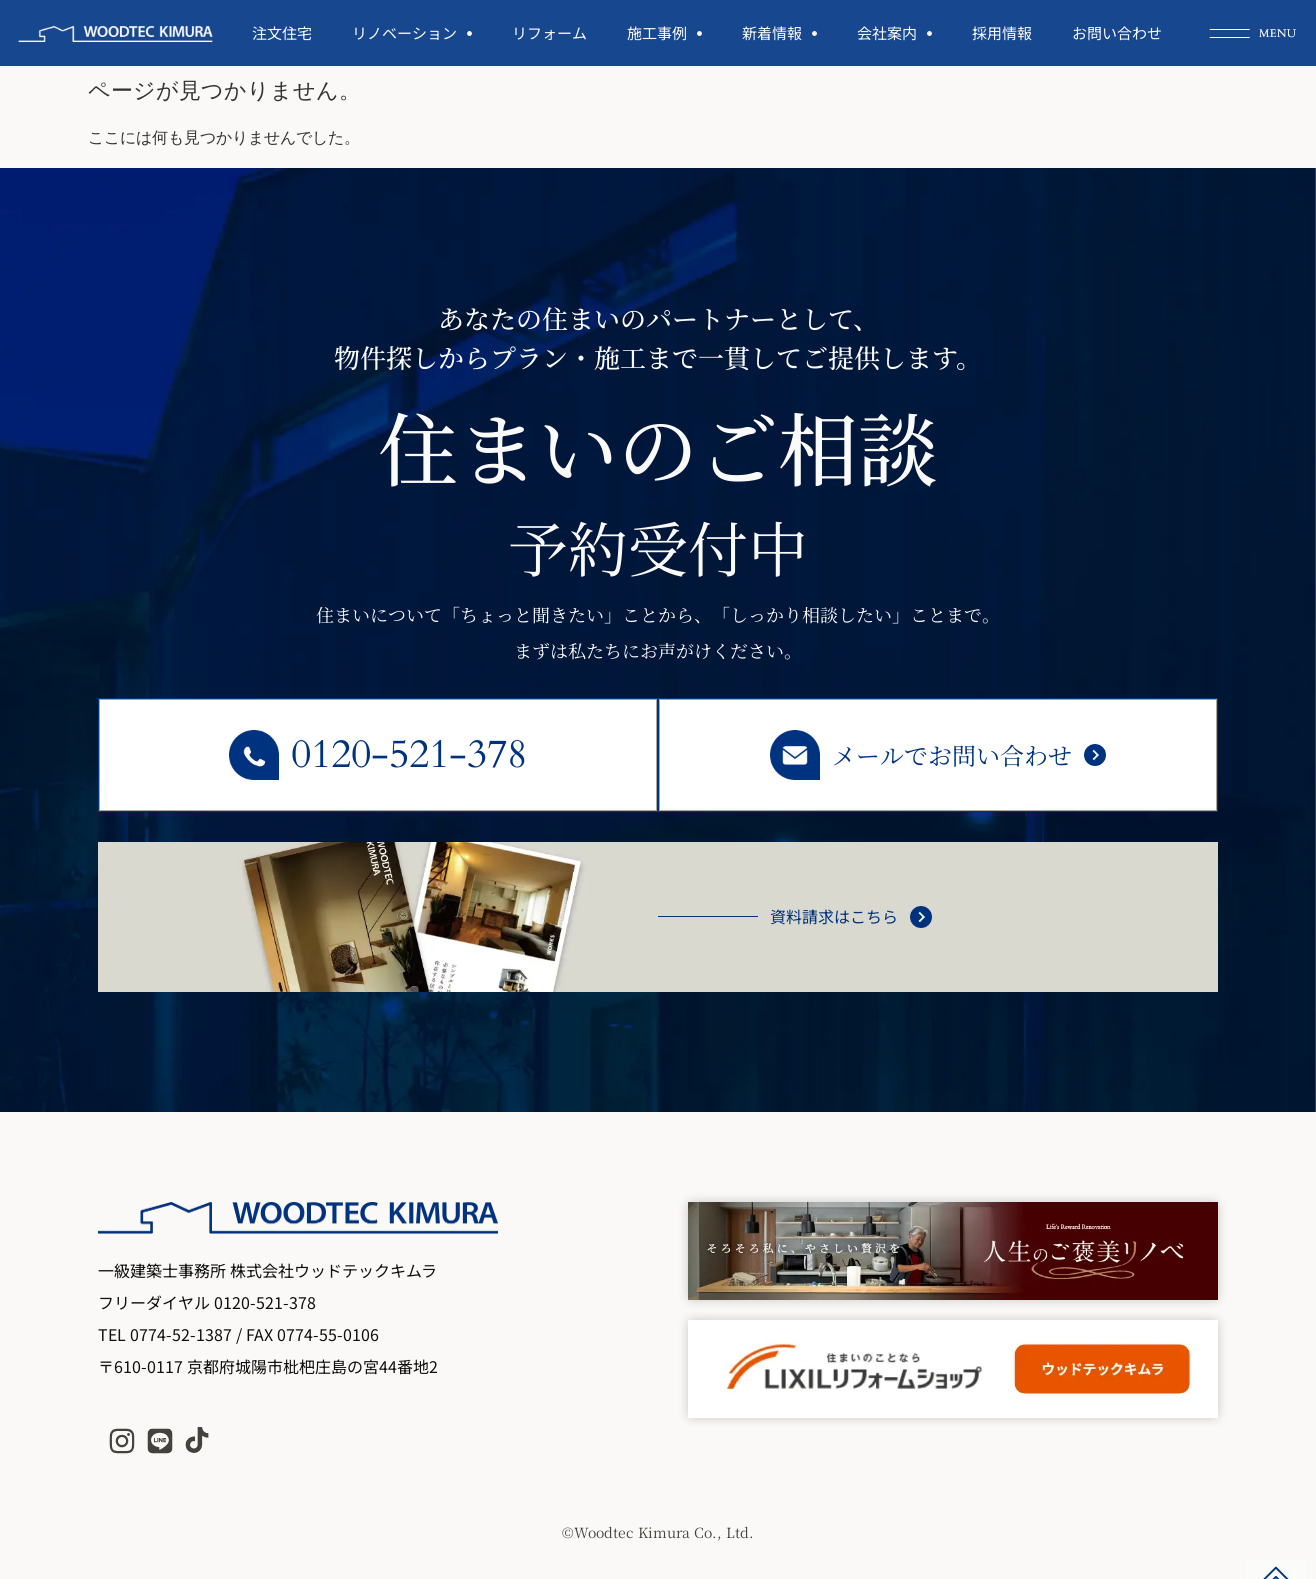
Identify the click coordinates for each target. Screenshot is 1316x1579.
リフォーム (549, 32)
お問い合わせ (1117, 32)
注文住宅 (282, 32)
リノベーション (412, 33)
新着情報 (779, 33)
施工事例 (664, 33)
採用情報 (1002, 32)
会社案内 (894, 33)
